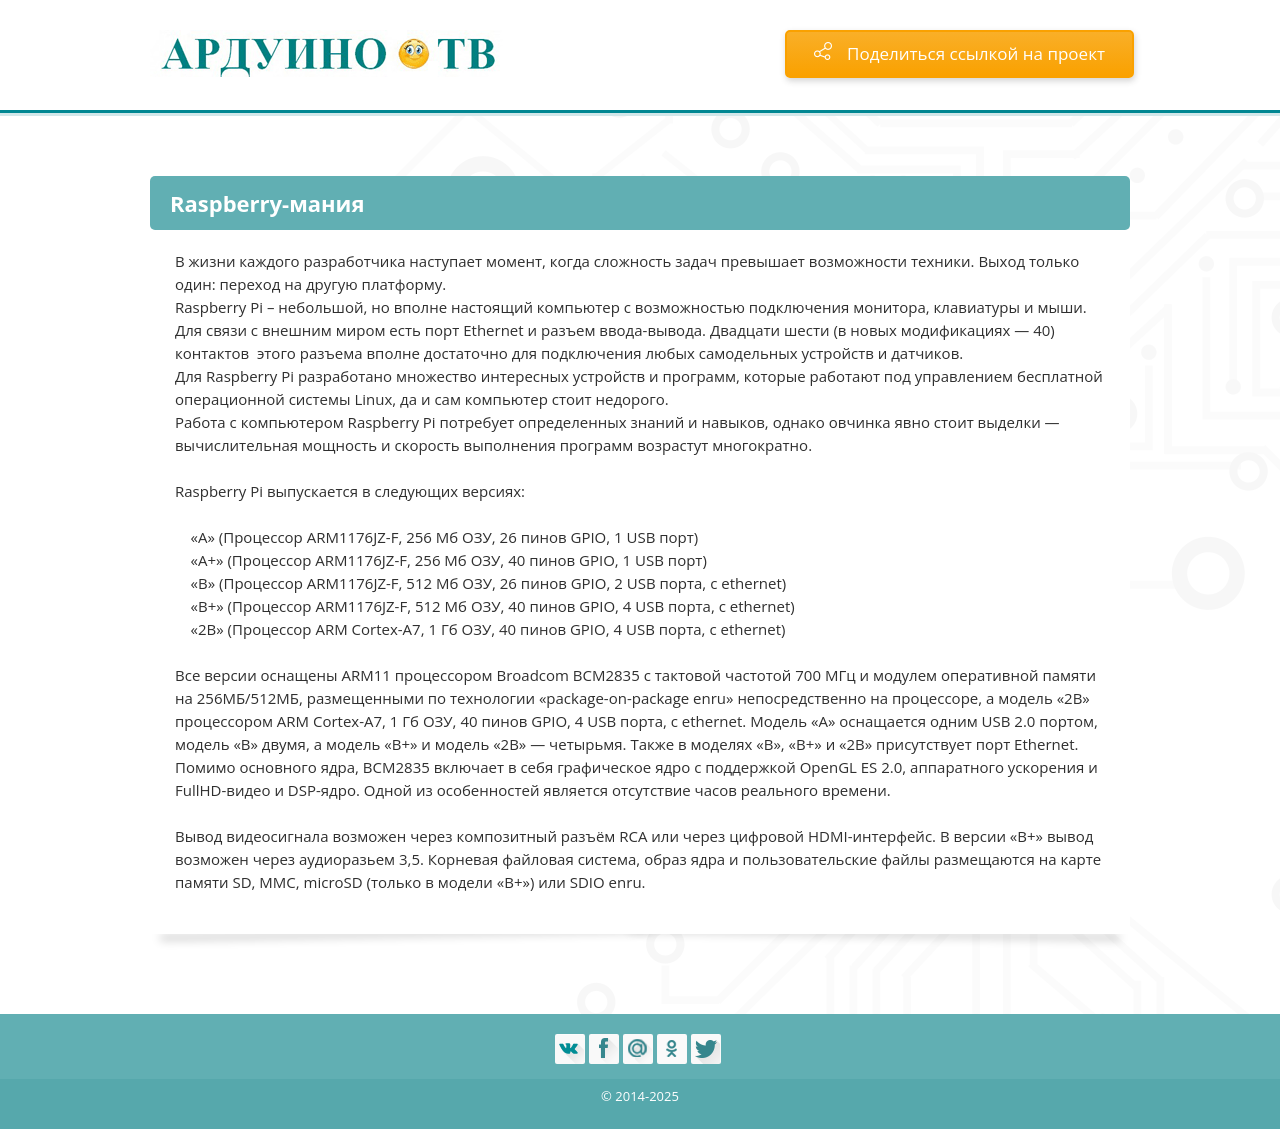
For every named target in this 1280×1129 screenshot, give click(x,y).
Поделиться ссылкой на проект (959, 53)
